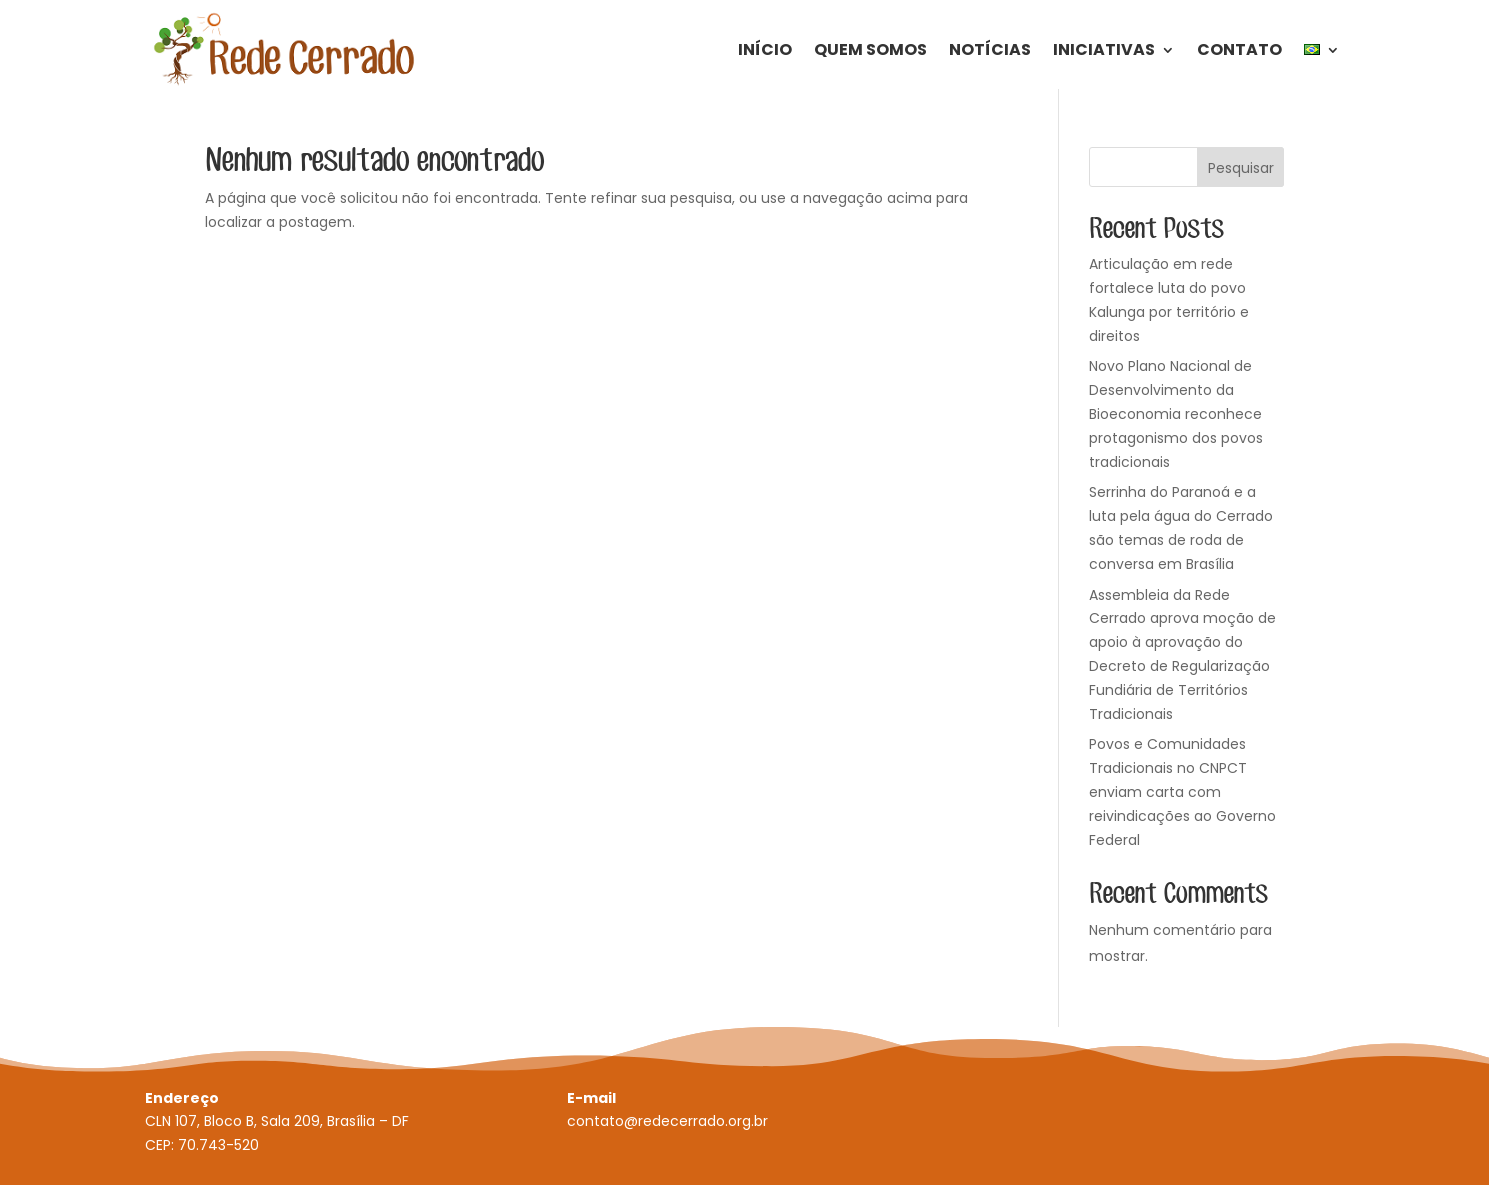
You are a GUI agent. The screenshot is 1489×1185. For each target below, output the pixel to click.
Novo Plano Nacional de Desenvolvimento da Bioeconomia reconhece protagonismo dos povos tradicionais (1176, 413)
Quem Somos (870, 49)
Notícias (990, 49)
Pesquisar (1241, 168)
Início (765, 49)
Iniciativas (1104, 49)
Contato (1239, 49)
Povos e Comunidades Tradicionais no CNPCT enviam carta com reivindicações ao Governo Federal (1182, 791)
